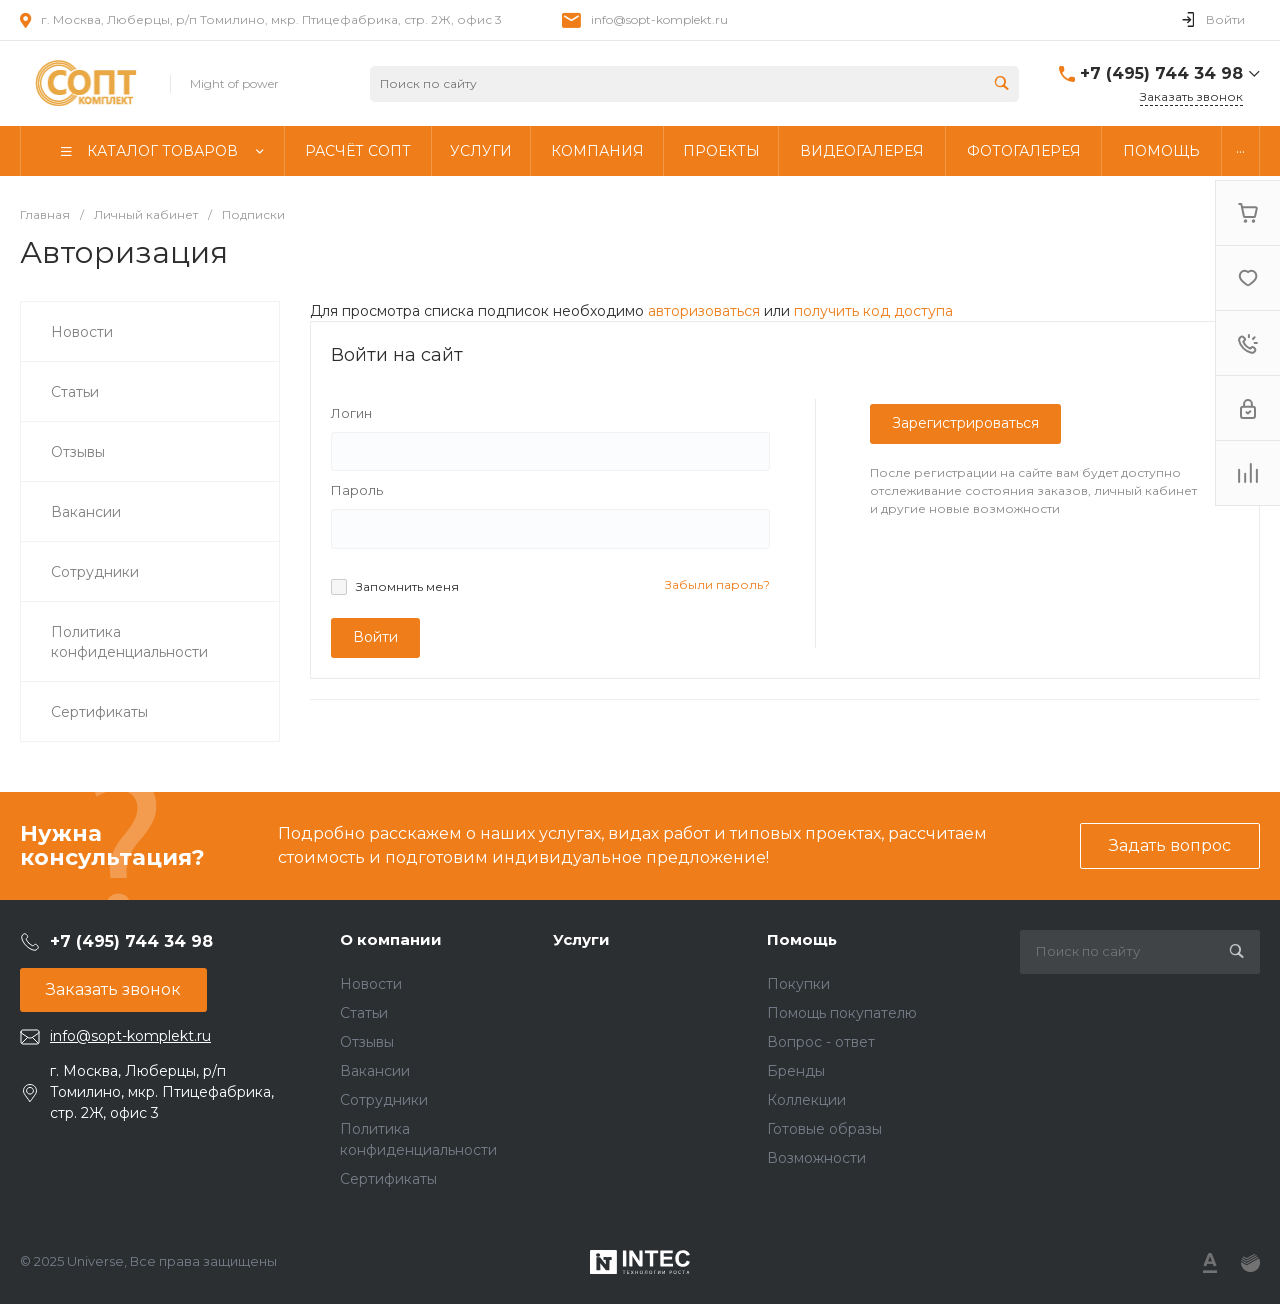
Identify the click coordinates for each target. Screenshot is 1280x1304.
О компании (391, 939)
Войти (375, 637)
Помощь (802, 939)
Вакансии (375, 1071)
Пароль (357, 490)
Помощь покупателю (842, 1013)
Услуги (581, 939)
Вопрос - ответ (821, 1042)
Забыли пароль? (717, 584)
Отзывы (367, 1042)
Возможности (816, 1158)
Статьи (364, 1013)
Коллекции (806, 1100)
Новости (371, 984)
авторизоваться (704, 311)
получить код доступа (873, 311)
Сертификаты (388, 1179)
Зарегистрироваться (965, 423)
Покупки (798, 984)
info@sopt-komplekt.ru (659, 19)
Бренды (796, 1071)
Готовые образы (824, 1129)
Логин (351, 413)
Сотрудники (384, 1100)
